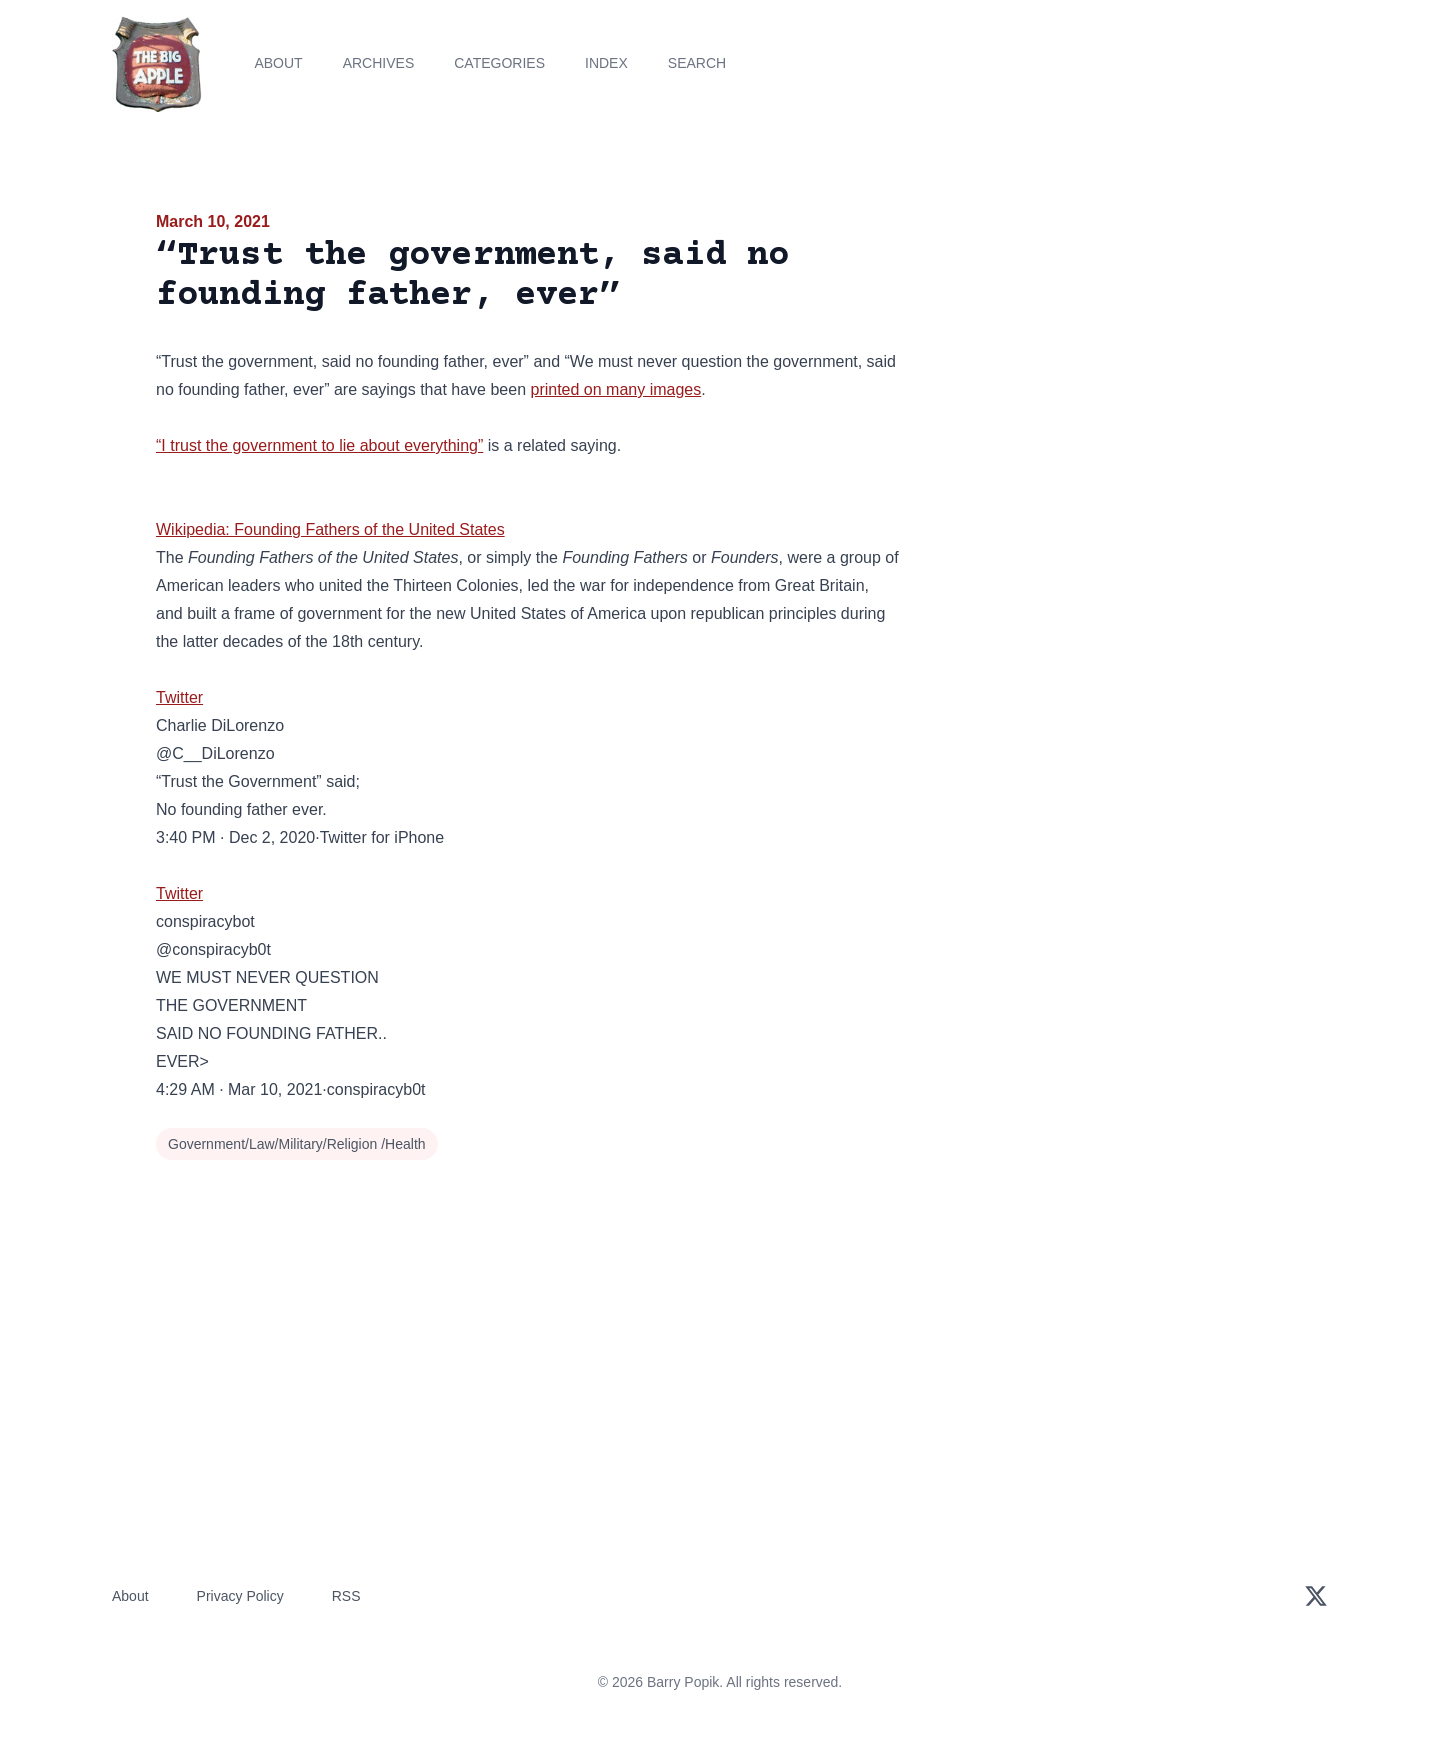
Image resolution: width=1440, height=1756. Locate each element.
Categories (499, 63)
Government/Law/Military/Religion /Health (297, 1144)
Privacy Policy (240, 1596)
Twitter (179, 697)
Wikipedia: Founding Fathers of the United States (330, 529)
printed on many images (615, 389)
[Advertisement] (1104, 364)
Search (697, 63)
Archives (379, 63)
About (278, 63)
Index (606, 63)
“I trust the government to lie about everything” (319, 445)
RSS (346, 1596)
